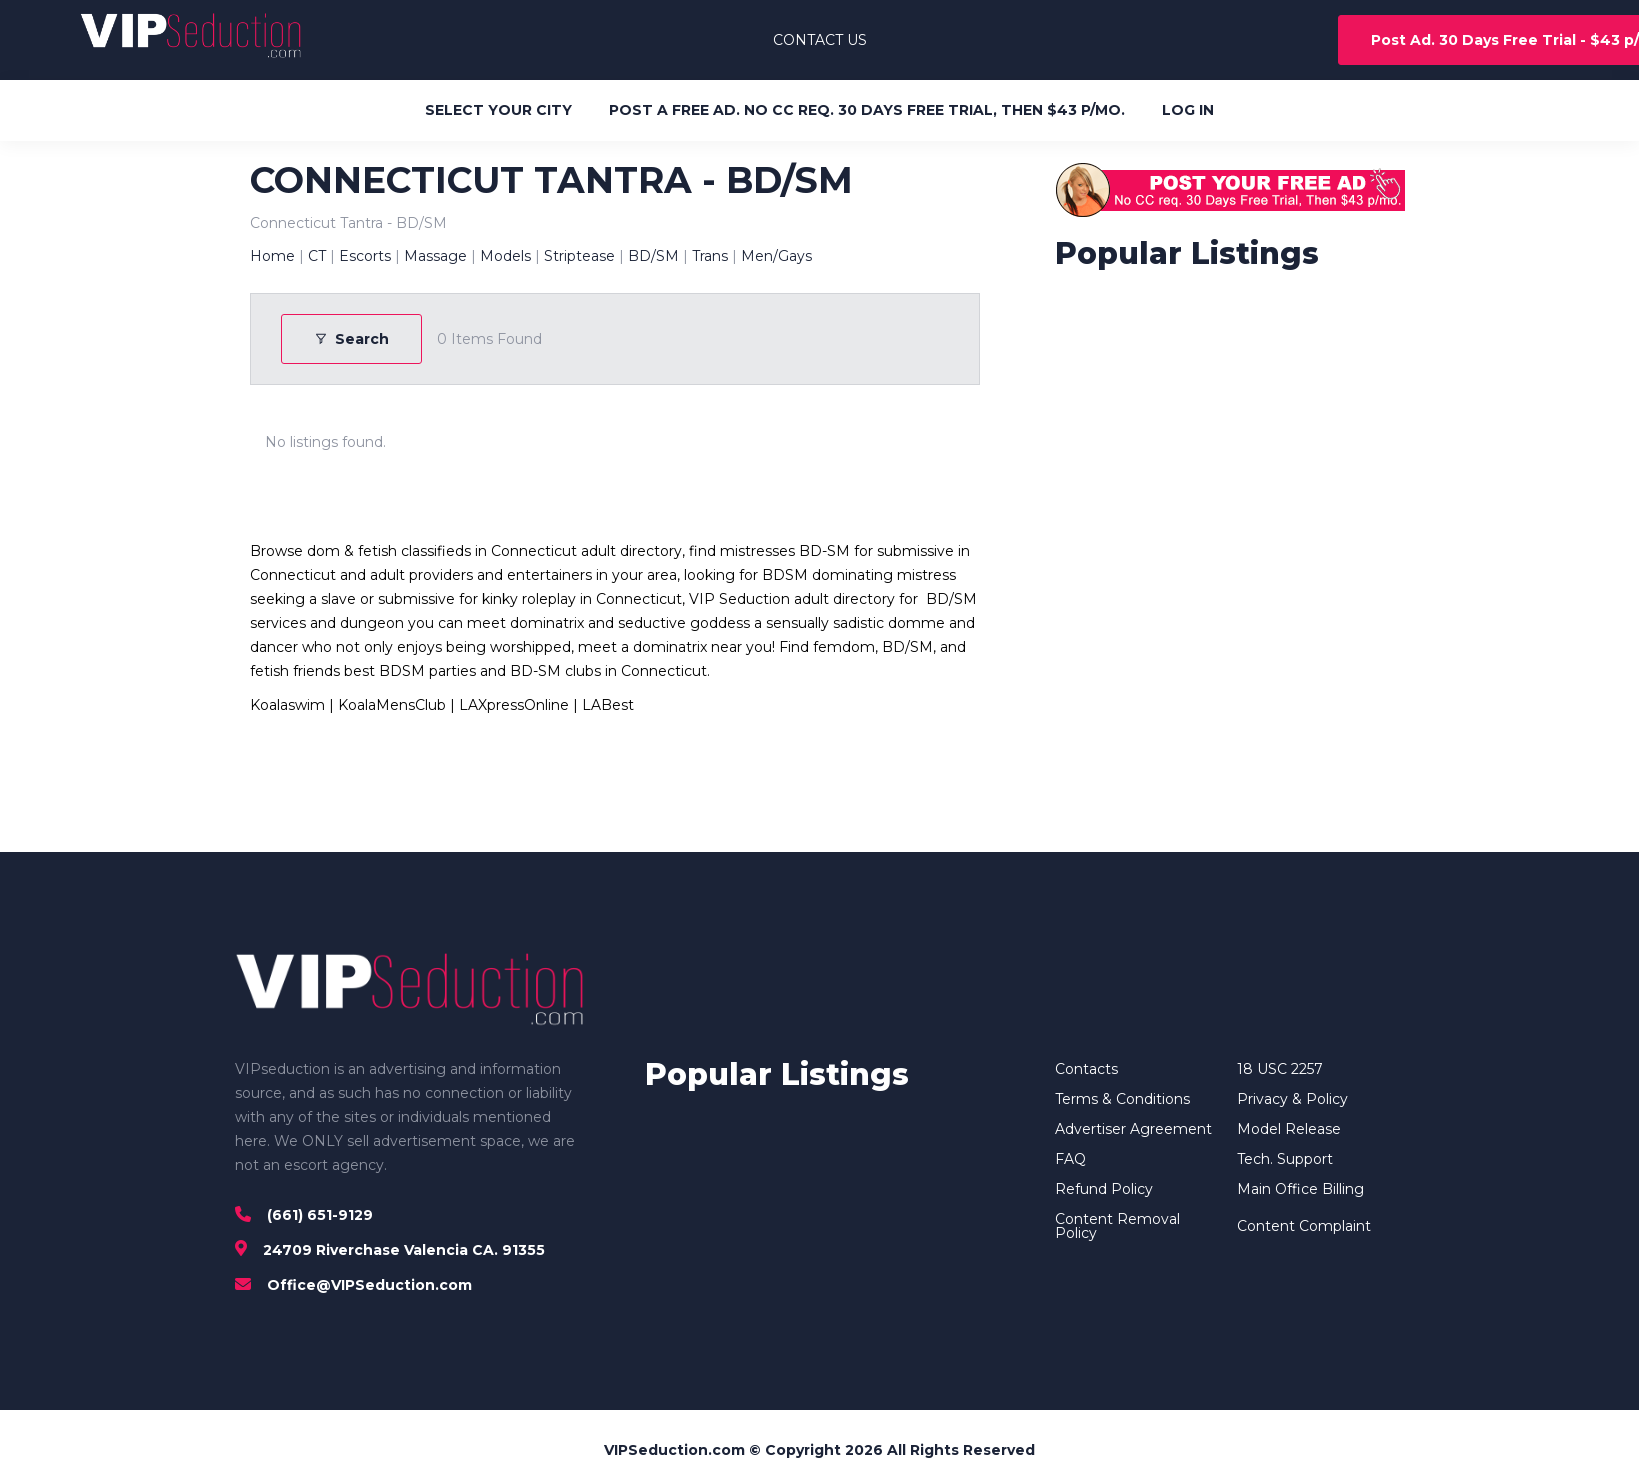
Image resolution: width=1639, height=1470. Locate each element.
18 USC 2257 (1280, 1069)
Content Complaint (1304, 1226)
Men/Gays (776, 256)
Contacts (1086, 1069)
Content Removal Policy (1117, 1226)
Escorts (365, 256)
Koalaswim (287, 705)
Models (505, 256)
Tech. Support (1285, 1159)
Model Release (1289, 1129)
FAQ (1070, 1159)
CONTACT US (820, 40)
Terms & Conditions (1122, 1099)
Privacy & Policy (1292, 1099)
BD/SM (653, 256)
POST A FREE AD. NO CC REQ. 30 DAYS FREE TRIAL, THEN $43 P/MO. (867, 110)
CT (317, 256)
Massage (435, 256)
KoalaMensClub (392, 705)
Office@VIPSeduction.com (369, 1285)
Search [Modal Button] (351, 339)
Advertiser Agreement (1133, 1129)
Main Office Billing (1300, 1189)
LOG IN (1188, 110)
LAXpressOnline (514, 705)
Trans (710, 256)
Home (272, 256)
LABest (608, 705)
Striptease (579, 256)
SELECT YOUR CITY (498, 110)
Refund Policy (1104, 1189)
